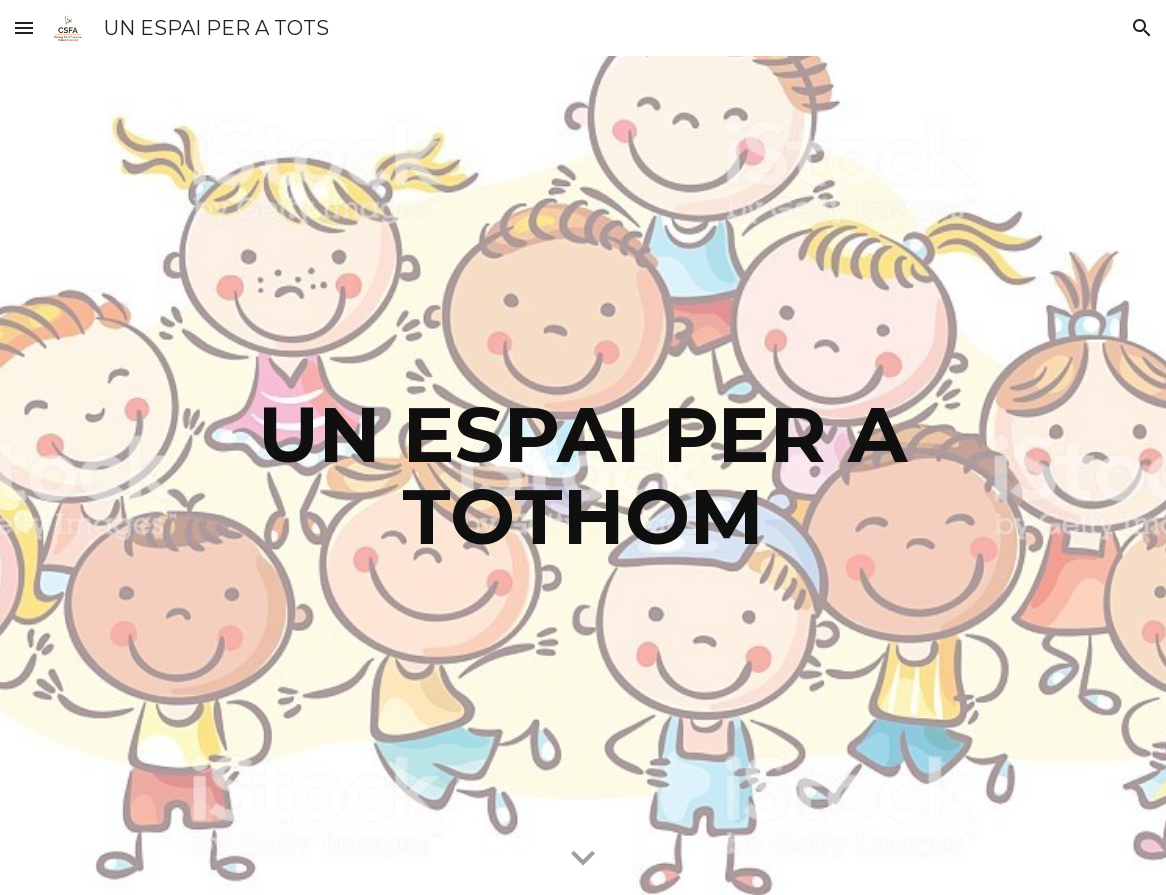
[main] (583, 476)
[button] (24, 27)
